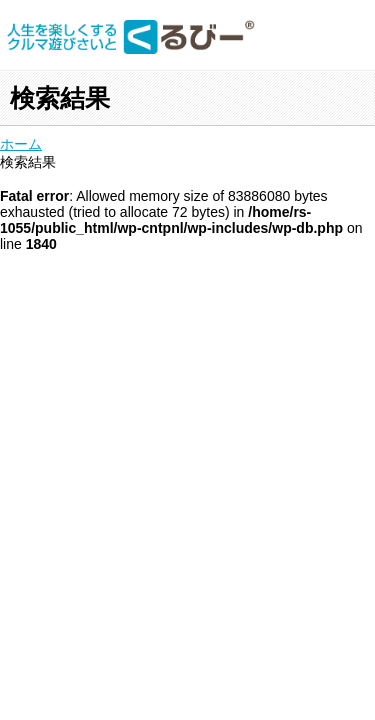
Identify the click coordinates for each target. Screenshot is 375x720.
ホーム (21, 144)
